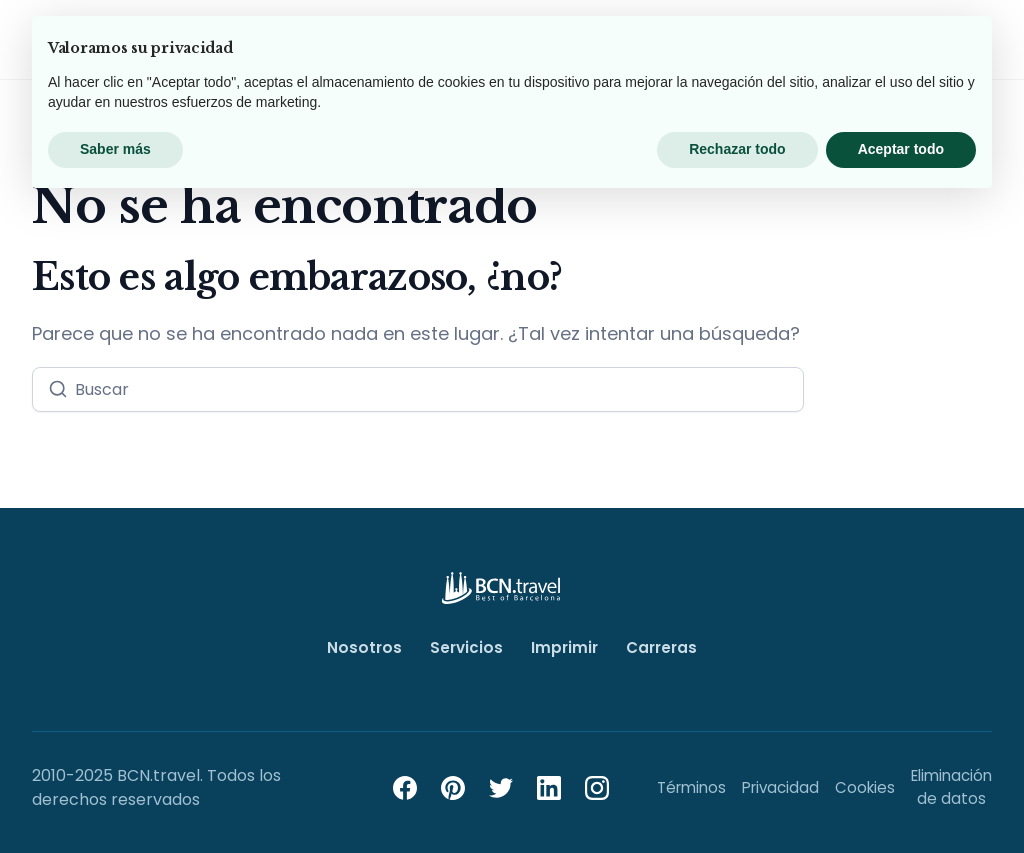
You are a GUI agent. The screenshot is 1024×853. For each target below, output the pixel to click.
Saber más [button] (115, 798)
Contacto (811, 46)
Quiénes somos (680, 45)
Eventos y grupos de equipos (338, 45)
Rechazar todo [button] (737, 798)
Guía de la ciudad (517, 46)
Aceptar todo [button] (901, 798)
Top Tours (196, 45)
